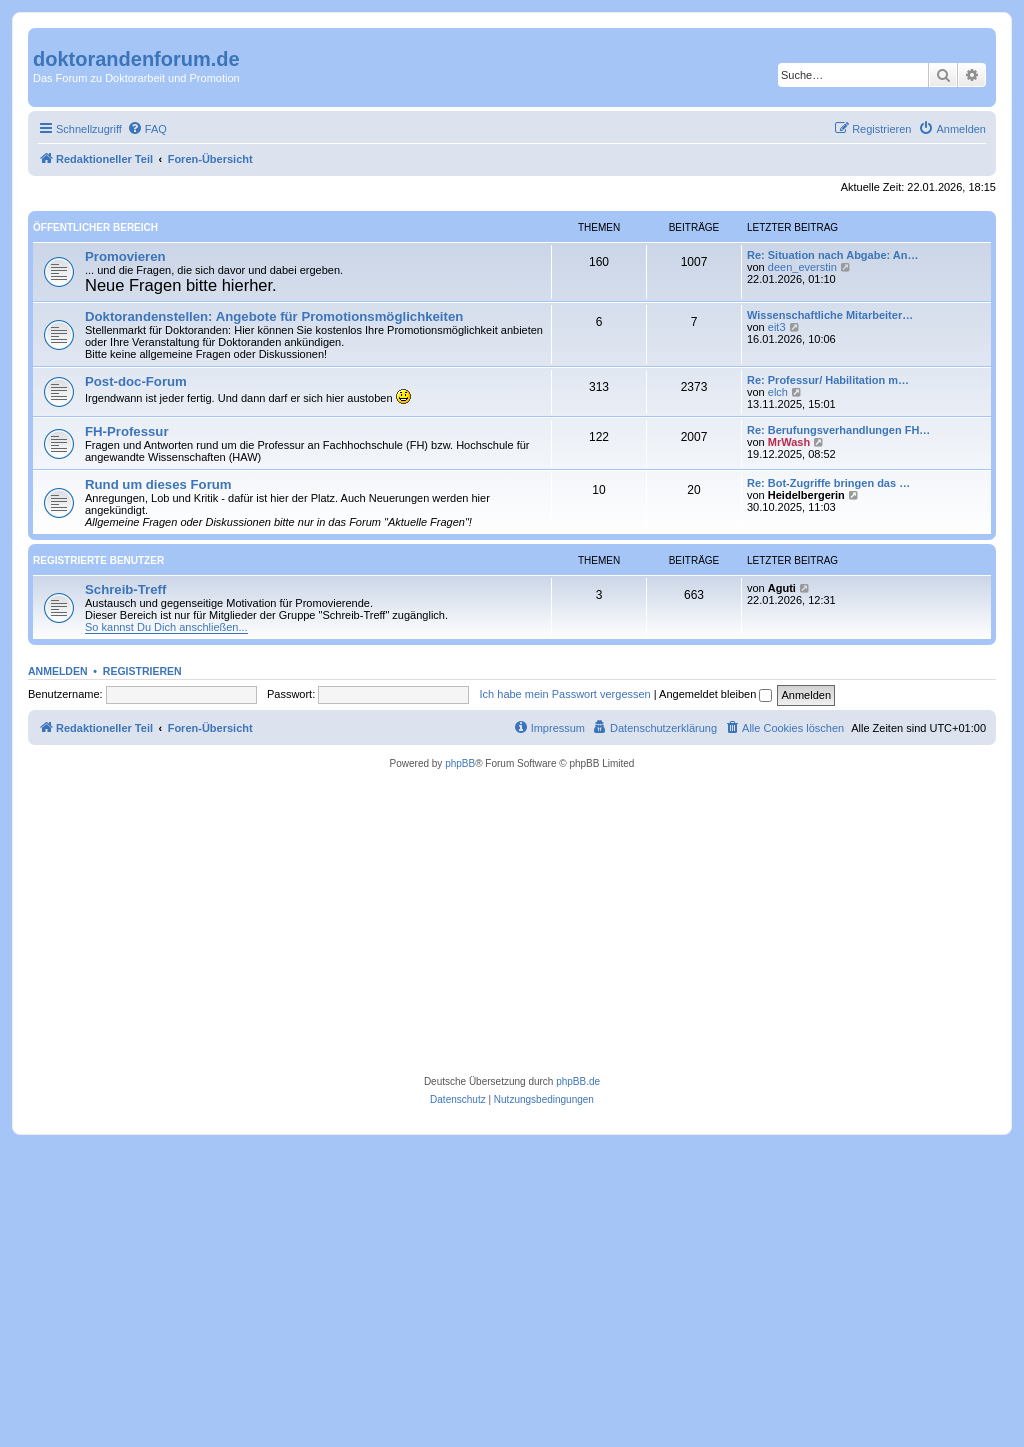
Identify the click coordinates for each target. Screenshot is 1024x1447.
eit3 (777, 327)
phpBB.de (578, 1081)
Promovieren (125, 256)
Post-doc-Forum (136, 381)
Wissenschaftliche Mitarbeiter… (830, 315)
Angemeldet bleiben (715, 694)
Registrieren (142, 671)
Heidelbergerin (806, 495)
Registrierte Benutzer (98, 560)
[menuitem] (147, 129)
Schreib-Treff (125, 589)
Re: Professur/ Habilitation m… (828, 380)
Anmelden (58, 671)
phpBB (460, 763)
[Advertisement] (512, 923)
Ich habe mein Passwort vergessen (565, 694)
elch (778, 392)
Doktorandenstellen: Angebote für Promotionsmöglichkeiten (274, 316)
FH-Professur (127, 431)
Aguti (782, 588)
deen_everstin (802, 267)
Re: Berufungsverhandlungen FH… (838, 430)
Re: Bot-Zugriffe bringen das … (828, 483)
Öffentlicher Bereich (95, 227)
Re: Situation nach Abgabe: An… (833, 255)
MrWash (789, 442)
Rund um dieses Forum (158, 484)
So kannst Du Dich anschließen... (166, 627)
